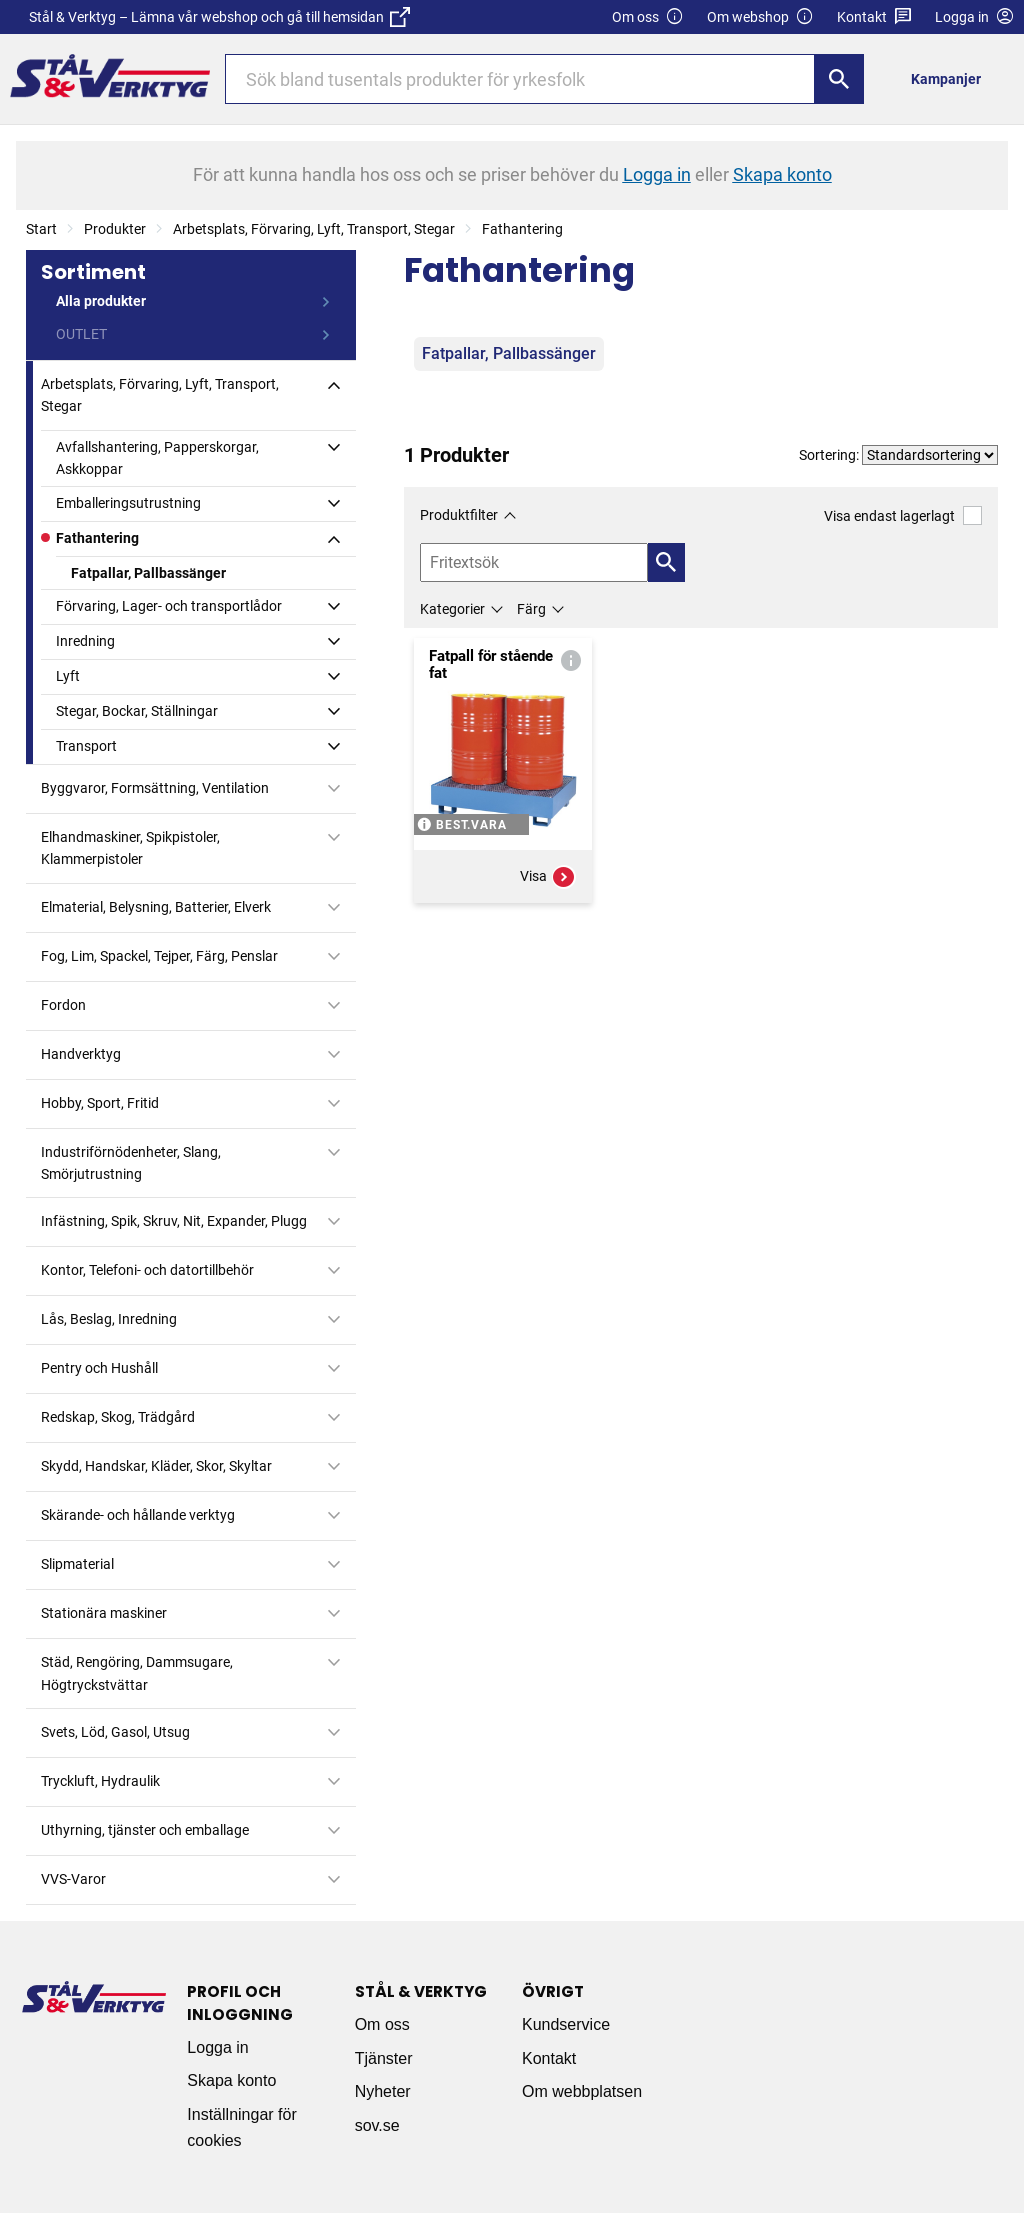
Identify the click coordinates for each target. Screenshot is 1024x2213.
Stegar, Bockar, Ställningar (137, 711)
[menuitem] (951, 78)
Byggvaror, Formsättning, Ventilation (155, 788)
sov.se (377, 2125)
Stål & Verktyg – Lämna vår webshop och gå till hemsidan (219, 17)
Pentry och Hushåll (99, 1368)
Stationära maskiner (104, 1613)
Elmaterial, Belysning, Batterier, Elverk (156, 907)
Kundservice (566, 2024)
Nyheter (383, 2091)
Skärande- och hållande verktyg (138, 1515)
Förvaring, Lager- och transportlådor (169, 606)
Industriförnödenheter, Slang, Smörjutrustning (131, 1163)
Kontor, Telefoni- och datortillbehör (147, 1270)
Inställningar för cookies (241, 2127)
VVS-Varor (73, 1879)
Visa (548, 877)
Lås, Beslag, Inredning (109, 1319)
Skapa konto (231, 2080)
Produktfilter (459, 515)
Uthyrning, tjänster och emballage (145, 1830)
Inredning (85, 641)
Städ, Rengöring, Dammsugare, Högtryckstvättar (137, 1673)
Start (41, 229)
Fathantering (522, 229)
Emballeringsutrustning (128, 503)
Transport (86, 746)
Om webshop (760, 17)
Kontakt (874, 17)
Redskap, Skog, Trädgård (118, 1417)
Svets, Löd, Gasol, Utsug (115, 1732)
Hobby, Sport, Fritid (100, 1103)
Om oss (648, 17)
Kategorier (452, 609)
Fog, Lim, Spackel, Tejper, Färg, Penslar (159, 956)
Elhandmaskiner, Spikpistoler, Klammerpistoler (130, 848)
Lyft (68, 676)
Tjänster (384, 2058)
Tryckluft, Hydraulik (100, 1781)
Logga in (217, 2047)
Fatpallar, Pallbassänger (148, 573)
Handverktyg (81, 1054)
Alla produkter (101, 301)
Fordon (63, 1005)
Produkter (115, 229)
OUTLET (81, 334)
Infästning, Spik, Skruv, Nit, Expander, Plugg (174, 1221)
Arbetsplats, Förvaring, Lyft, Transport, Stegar (314, 229)
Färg (531, 609)
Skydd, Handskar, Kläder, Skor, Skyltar (156, 1466)
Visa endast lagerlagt (903, 515)
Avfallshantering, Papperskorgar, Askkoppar (157, 458)
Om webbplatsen (582, 2091)
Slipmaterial (77, 1564)
